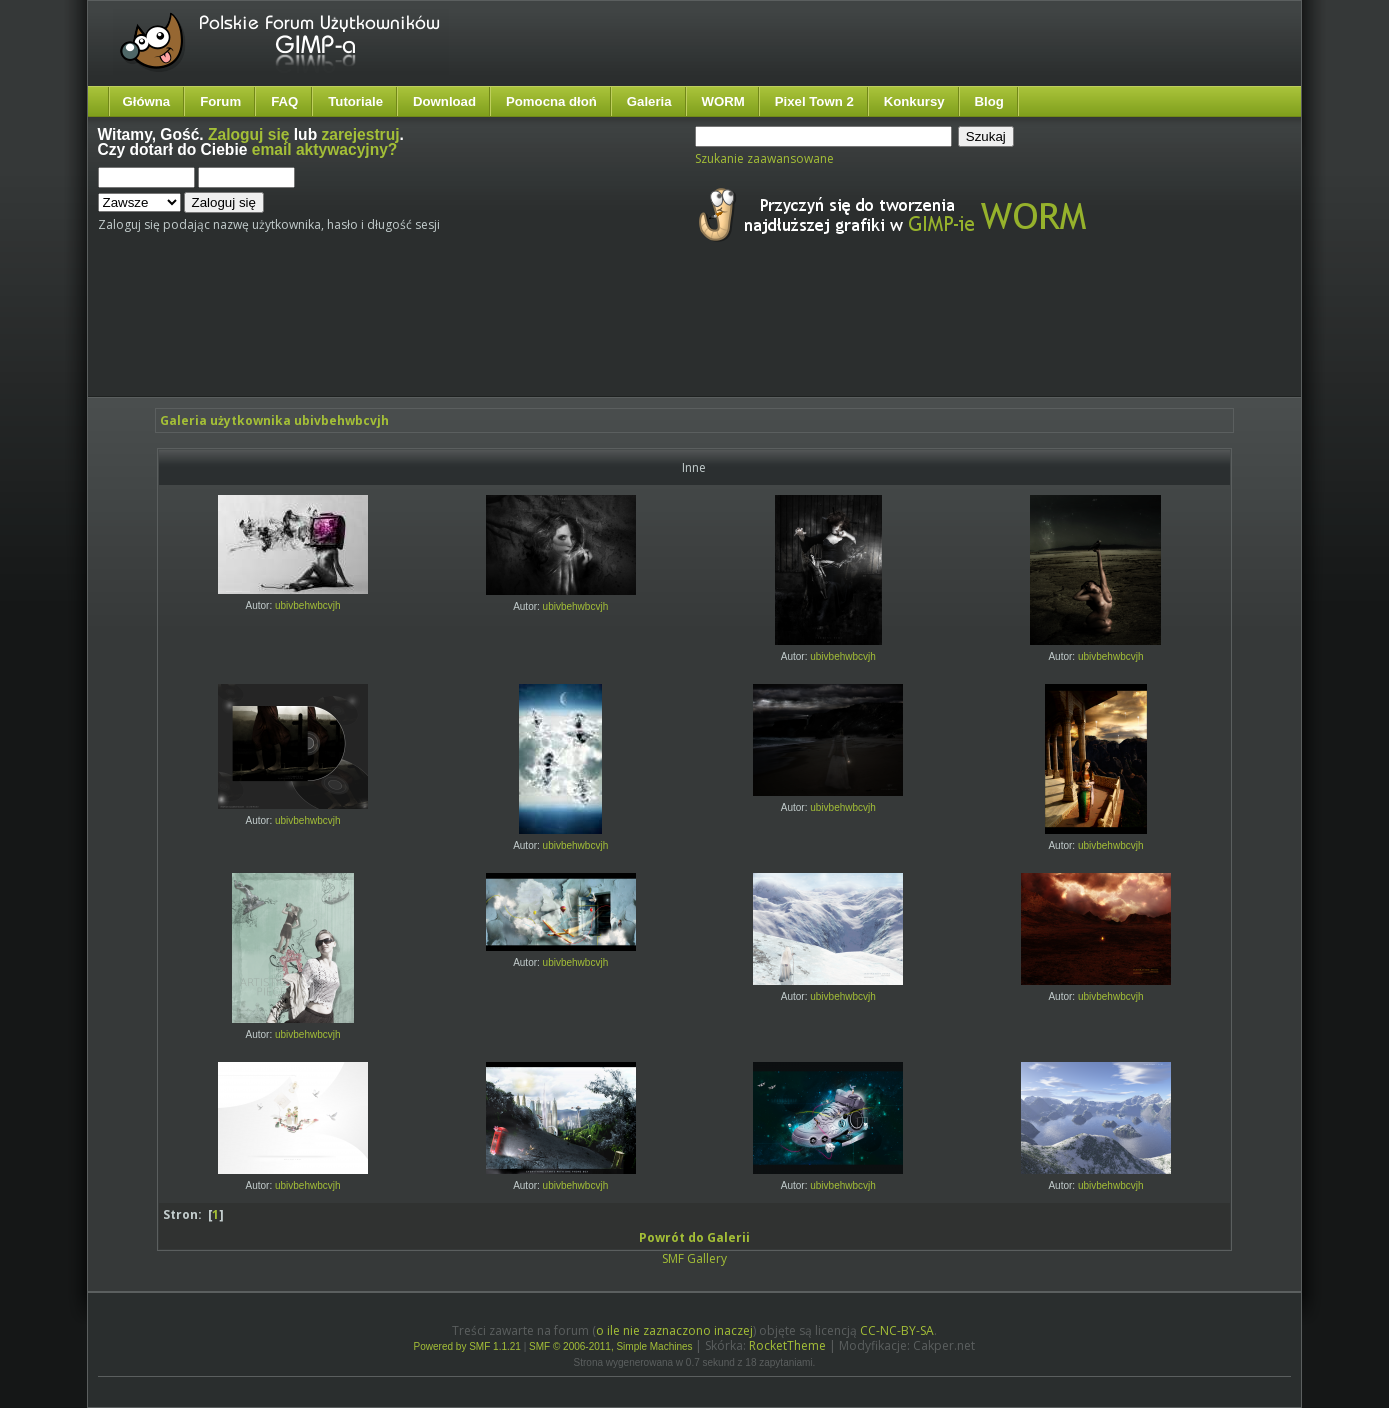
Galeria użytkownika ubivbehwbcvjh (274, 420)
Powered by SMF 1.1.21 (467, 1346)
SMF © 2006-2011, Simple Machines (611, 1346)
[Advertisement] (473, 338)
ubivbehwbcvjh (308, 605)
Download (444, 101)
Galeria (649, 101)
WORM (723, 101)
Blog (989, 101)
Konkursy (914, 101)
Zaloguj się (248, 134)
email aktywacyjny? (325, 149)
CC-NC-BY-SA (897, 1330)
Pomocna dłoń (551, 101)
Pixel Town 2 (814, 101)
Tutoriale (355, 101)
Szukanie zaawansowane (764, 158)
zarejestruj (361, 134)
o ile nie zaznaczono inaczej (674, 1330)
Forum (220, 101)
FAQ (284, 101)
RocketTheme (787, 1345)
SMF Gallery (694, 1258)
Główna (147, 101)
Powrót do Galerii (694, 1237)
